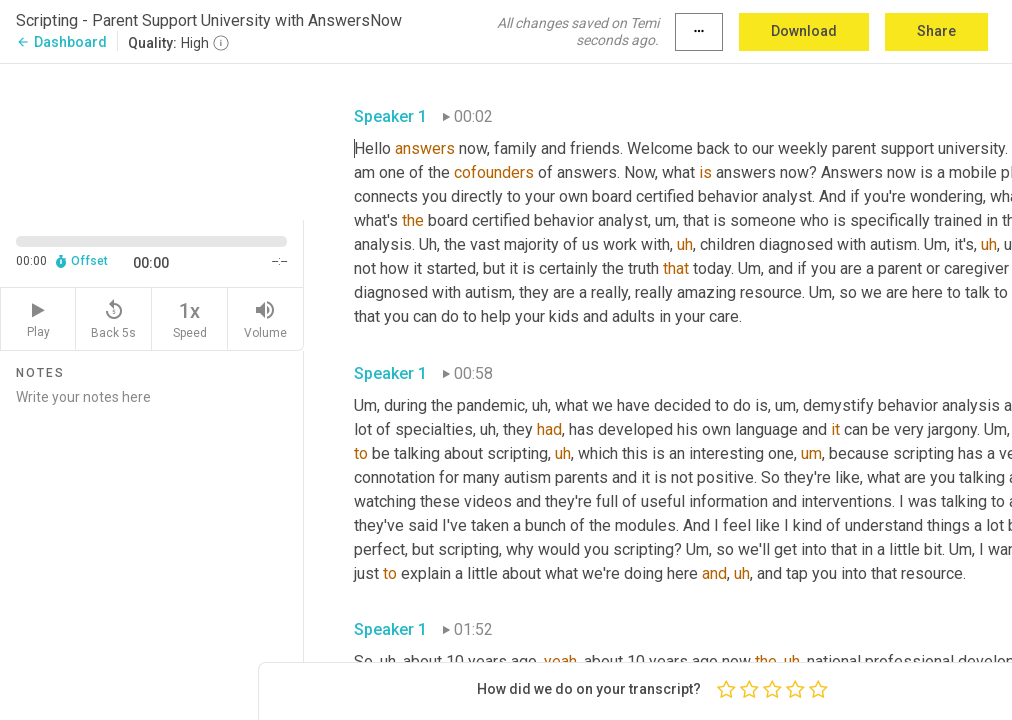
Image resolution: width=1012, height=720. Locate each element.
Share (936, 31)
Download (804, 31)
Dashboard (61, 42)
